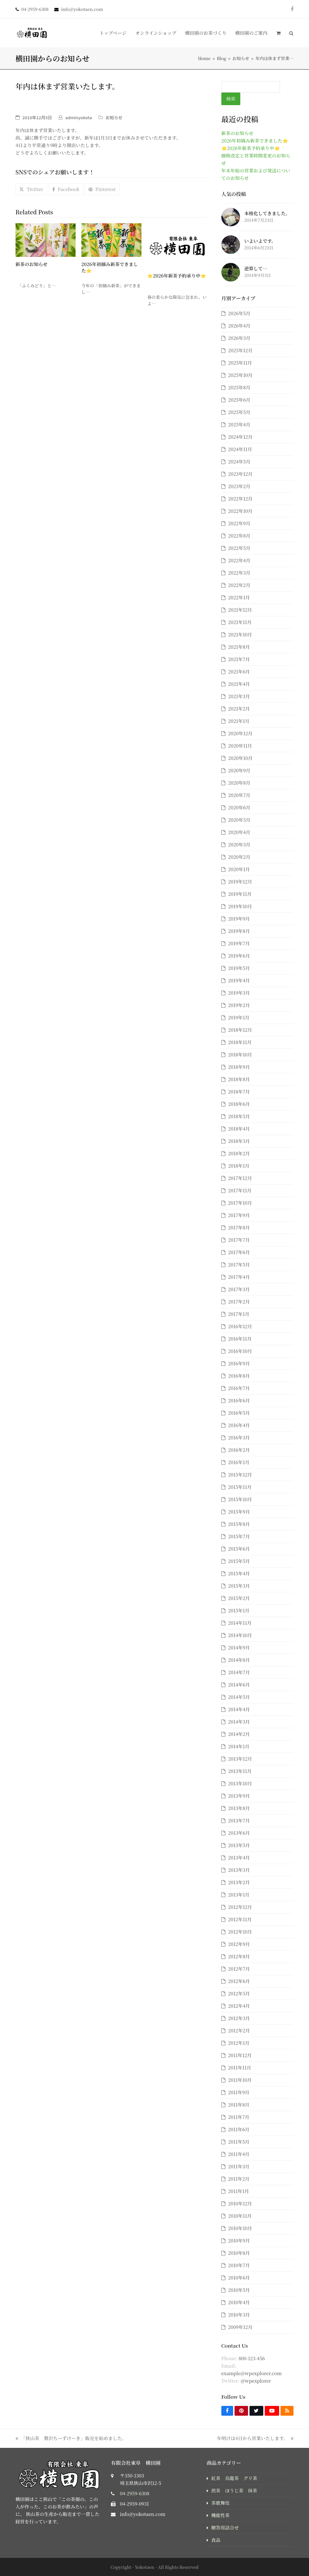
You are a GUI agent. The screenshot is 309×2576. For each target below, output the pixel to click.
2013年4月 (239, 1857)
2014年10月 (240, 1635)
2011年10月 (240, 2080)
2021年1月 (238, 721)
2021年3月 (239, 696)
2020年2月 (239, 857)
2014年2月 (239, 1734)
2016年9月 (239, 1363)
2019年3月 (239, 992)
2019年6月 (239, 955)
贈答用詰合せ (225, 2527)
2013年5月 (239, 1845)
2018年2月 (239, 1153)
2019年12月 (240, 881)
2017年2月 (239, 1301)
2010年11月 (240, 2216)
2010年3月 (239, 2314)
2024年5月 (239, 461)
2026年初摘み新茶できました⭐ (109, 267)
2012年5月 (239, 1993)
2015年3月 (239, 1585)
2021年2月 (239, 708)
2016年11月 (240, 1338)
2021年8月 (239, 647)
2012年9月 (239, 1944)
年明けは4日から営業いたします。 (255, 2438)
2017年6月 (239, 1252)
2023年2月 (239, 486)
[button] (278, 32)
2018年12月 (240, 1030)
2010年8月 (239, 2253)
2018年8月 (239, 1079)
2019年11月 (240, 894)
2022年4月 (239, 560)
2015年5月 (239, 1561)
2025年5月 (239, 412)
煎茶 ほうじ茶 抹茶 (234, 2490)
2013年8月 (239, 1808)
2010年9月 (239, 2240)
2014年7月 (239, 1672)
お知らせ (113, 117)
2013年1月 (238, 1894)
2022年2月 (239, 585)
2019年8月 (239, 931)
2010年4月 (239, 2302)
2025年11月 (240, 362)
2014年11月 (240, 1623)
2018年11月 (240, 1042)
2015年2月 (239, 1598)
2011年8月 (238, 2104)
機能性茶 (220, 2515)
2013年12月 (240, 1758)
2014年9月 (239, 1647)
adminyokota (78, 117)
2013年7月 (239, 1820)
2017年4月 (239, 1277)
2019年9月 (239, 918)
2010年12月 (240, 2203)
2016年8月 (239, 1375)
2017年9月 (239, 1215)
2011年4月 (238, 2154)
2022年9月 (239, 523)
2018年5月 (239, 1116)
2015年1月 (238, 1610)
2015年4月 (239, 1573)
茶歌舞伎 (220, 2503)
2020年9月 (239, 770)
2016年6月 (239, 1400)
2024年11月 (240, 449)
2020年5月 (239, 820)
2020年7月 (239, 795)
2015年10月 (240, 1499)
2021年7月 (239, 659)
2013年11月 (240, 1771)
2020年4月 (239, 832)
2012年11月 (240, 1919)
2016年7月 (239, 1388)
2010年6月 (239, 2277)
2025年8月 (239, 387)
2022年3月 (239, 572)
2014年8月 (239, 1660)
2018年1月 (238, 1165)
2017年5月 (239, 1264)
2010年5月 (239, 2290)
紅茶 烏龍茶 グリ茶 (234, 2478)
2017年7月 (239, 1240)
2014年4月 (239, 1709)
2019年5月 (239, 968)
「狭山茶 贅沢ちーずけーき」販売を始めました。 (71, 2438)
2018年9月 (239, 1067)
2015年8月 (239, 1524)
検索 (230, 98)
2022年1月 (239, 597)
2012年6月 (239, 1981)
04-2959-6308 (134, 2493)
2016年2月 (239, 1450)
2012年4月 (239, 2006)
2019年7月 (239, 943)
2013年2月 (239, 1882)
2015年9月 (239, 1511)
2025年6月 (239, 399)
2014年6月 (239, 1684)
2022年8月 (239, 535)
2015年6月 (239, 1548)
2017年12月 (240, 1178)
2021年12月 (240, 610)
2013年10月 (240, 1783)
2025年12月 (240, 350)
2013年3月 (239, 1870)
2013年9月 (239, 1796)
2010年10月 (240, 2228)
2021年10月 (240, 634)
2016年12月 (240, 1326)
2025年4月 (239, 424)
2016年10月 (240, 1351)
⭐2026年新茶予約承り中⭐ (176, 275)
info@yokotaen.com (142, 2514)
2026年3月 (239, 338)
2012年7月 (239, 1968)
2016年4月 (239, 1425)
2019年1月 (238, 1017)
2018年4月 (239, 1128)
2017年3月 (239, 1289)
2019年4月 (239, 980)
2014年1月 (238, 1746)
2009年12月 (240, 2327)
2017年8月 (239, 1227)
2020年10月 (240, 758)
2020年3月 (239, 844)
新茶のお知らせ (32, 264)
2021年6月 (239, 671)
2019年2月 (239, 1005)
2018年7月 (239, 1091)
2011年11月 (239, 2067)
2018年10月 (240, 1054)
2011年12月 (240, 2055)
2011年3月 (238, 2166)
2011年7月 (238, 2117)
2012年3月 (239, 2018)
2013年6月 (239, 1833)
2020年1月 (239, 869)
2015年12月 (240, 1474)
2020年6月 (239, 807)
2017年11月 (240, 1190)
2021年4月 (239, 684)
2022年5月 (239, 548)
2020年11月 (240, 745)
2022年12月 (240, 498)
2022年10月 (240, 511)
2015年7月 (239, 1536)
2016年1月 (238, 1462)
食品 (215, 2540)
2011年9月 (238, 2092)
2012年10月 (240, 1931)
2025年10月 (240, 375)
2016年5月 (239, 1413)
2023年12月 (240, 474)
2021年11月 (240, 622)
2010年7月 (239, 2265)
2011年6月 (238, 2129)
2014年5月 (239, 1697)
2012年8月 (239, 1956)
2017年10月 (240, 1203)
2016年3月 (239, 1437)
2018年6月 (239, 1104)
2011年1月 (238, 2191)
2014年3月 (239, 1721)
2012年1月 (238, 2043)
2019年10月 (240, 906)
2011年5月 (238, 2141)
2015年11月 (240, 1487)
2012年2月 (239, 2030)
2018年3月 (239, 1141)
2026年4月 (239, 325)
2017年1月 (238, 1314)
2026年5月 (239, 313)
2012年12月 (240, 1907)
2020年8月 (239, 782)
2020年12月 (240, 733)
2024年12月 (240, 437)
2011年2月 (238, 2178)
